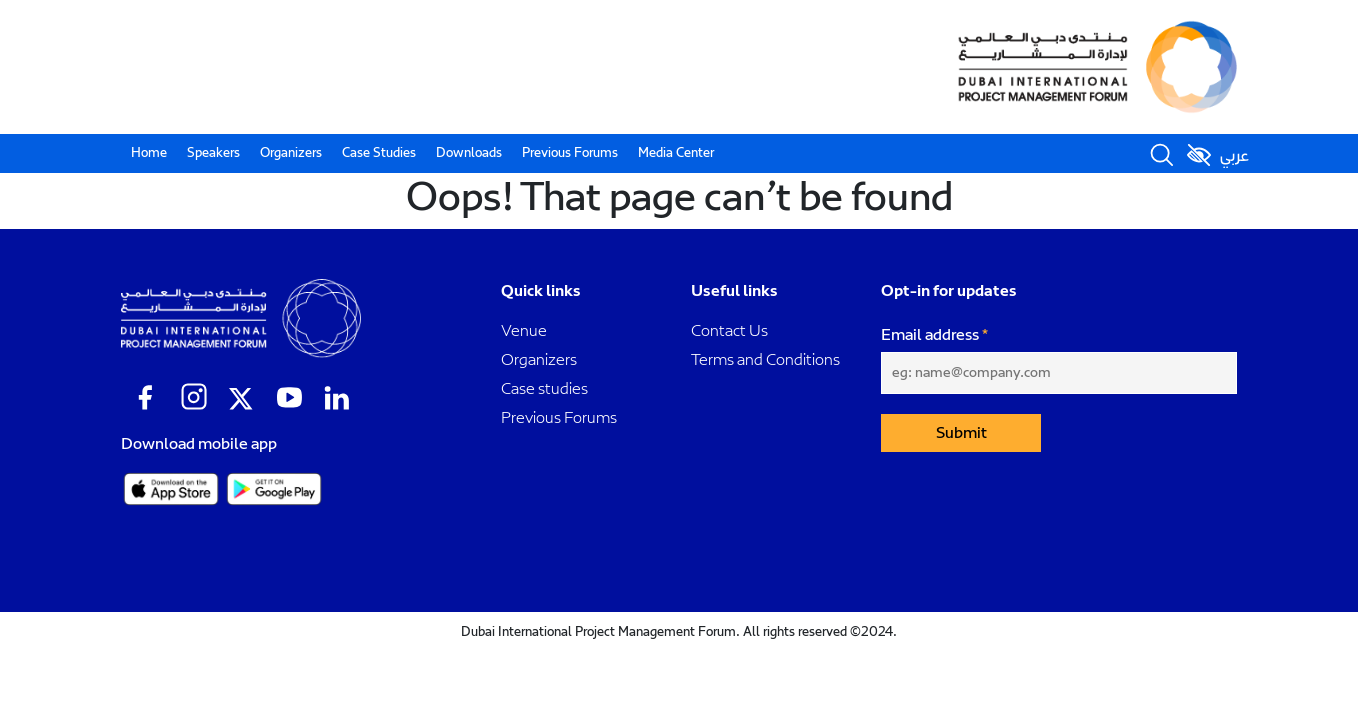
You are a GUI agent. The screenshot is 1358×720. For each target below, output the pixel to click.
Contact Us (729, 330)
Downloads (469, 153)
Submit (961, 433)
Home (149, 153)
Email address (930, 335)
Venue (524, 330)
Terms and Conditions (765, 359)
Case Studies (379, 153)
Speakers (213, 153)
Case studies (544, 388)
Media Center (676, 153)
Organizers (291, 153)
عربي (1234, 156)
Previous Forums (570, 153)
